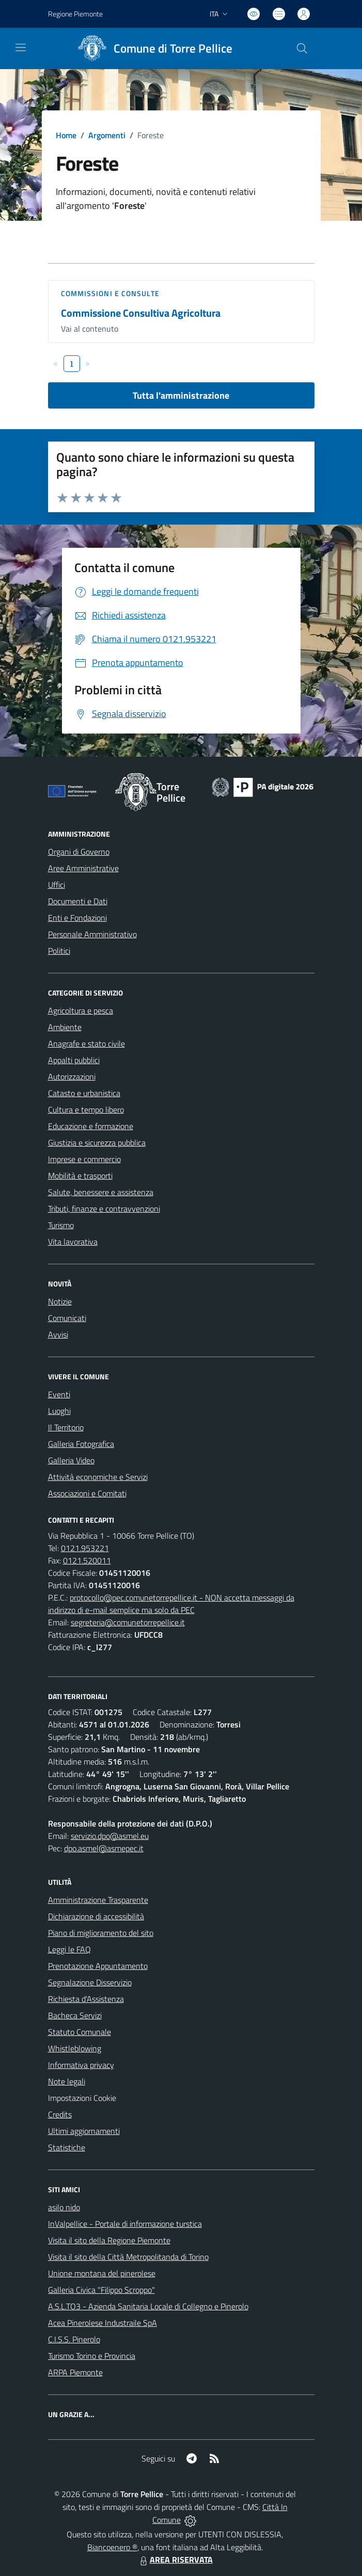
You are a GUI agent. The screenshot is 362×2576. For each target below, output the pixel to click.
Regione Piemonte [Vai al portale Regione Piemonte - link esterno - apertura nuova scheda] (75, 13)
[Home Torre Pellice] (151, 48)
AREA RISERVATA (175, 2559)
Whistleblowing (74, 2048)
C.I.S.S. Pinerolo (74, 2339)
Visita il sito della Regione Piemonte (109, 2240)
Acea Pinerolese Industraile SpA (102, 2323)
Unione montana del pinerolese (101, 2273)
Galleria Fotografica (81, 1444)
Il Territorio (66, 1427)
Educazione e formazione (90, 1126)
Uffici (56, 884)
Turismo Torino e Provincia (91, 2356)
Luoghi (59, 1411)
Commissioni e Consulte (110, 293)
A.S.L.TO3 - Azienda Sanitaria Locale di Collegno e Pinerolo (148, 2306)
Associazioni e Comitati (87, 1493)
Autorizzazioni (72, 1076)
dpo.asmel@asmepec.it (104, 1848)
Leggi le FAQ (69, 1949)
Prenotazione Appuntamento (98, 1966)
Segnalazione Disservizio (90, 1982)
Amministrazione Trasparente (98, 1900)
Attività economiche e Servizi (98, 1477)
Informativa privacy (81, 2065)
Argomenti (106, 135)
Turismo (61, 1225)
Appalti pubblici (74, 1060)
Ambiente (65, 1027)
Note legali (66, 2081)
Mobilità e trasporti (80, 1175)
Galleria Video (71, 1460)
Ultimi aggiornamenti (84, 2131)
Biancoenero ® (112, 2547)
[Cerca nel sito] (301, 48)
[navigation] (20, 47)
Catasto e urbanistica (84, 1093)
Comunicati (67, 1318)
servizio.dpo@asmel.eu (110, 1836)
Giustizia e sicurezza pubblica (97, 1142)
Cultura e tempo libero (86, 1109)
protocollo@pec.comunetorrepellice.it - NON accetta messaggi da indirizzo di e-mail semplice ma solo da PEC (171, 1603)
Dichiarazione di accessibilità (96, 1916)
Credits (60, 2114)
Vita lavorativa (73, 1241)
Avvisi (58, 1334)
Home (66, 135)
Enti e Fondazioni (77, 917)
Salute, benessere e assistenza (100, 1192)
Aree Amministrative (83, 868)
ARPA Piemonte (75, 2372)
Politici (59, 950)
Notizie (60, 1301)
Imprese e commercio (84, 1159)
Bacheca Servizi (75, 2015)
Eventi (59, 1394)
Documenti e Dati (77, 901)
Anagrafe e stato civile (86, 1043)
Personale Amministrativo (92, 934)
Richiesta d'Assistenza (86, 1999)
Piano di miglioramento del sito (100, 1933)
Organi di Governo (78, 851)
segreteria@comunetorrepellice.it (128, 1622)
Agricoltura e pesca (80, 1010)
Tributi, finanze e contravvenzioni (104, 1208)
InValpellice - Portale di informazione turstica (125, 2224)
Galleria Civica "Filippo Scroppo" (101, 2290)
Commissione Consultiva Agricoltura (141, 313)
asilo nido (64, 2207)
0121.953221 (85, 1548)
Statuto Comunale (79, 2032)
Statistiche (66, 2147)
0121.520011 (87, 1560)
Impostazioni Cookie (82, 2098)
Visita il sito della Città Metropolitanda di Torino (128, 2257)
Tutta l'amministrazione (181, 395)
